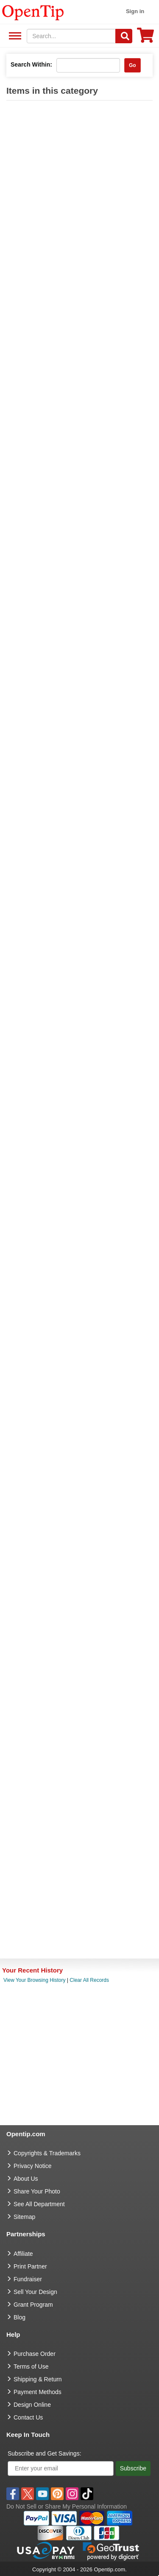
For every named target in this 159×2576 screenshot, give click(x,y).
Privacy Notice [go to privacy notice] (32, 2165)
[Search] (123, 36)
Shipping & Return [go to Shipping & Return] (38, 2379)
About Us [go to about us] (26, 2178)
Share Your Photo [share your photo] (37, 2191)
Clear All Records (89, 1980)
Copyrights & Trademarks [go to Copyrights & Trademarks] (47, 2153)
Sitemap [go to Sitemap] (24, 2216)
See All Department (13, 36)
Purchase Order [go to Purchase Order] (35, 2353)
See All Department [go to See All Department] (39, 2204)
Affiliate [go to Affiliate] (23, 2253)
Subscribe (133, 2468)
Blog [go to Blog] (19, 2317)
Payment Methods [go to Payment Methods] (37, 2392)
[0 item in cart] (145, 38)
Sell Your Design (35, 2291)
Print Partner (30, 2266)
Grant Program (33, 2304)
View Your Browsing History (34, 1980)
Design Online (32, 2404)
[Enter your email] (61, 2468)
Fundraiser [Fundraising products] (28, 2279)
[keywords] (71, 36)
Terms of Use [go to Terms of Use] (31, 2366)
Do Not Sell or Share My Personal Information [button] (66, 2506)
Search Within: (31, 64)
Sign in (135, 11)
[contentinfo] (33, 11)
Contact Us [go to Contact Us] (28, 2417)
